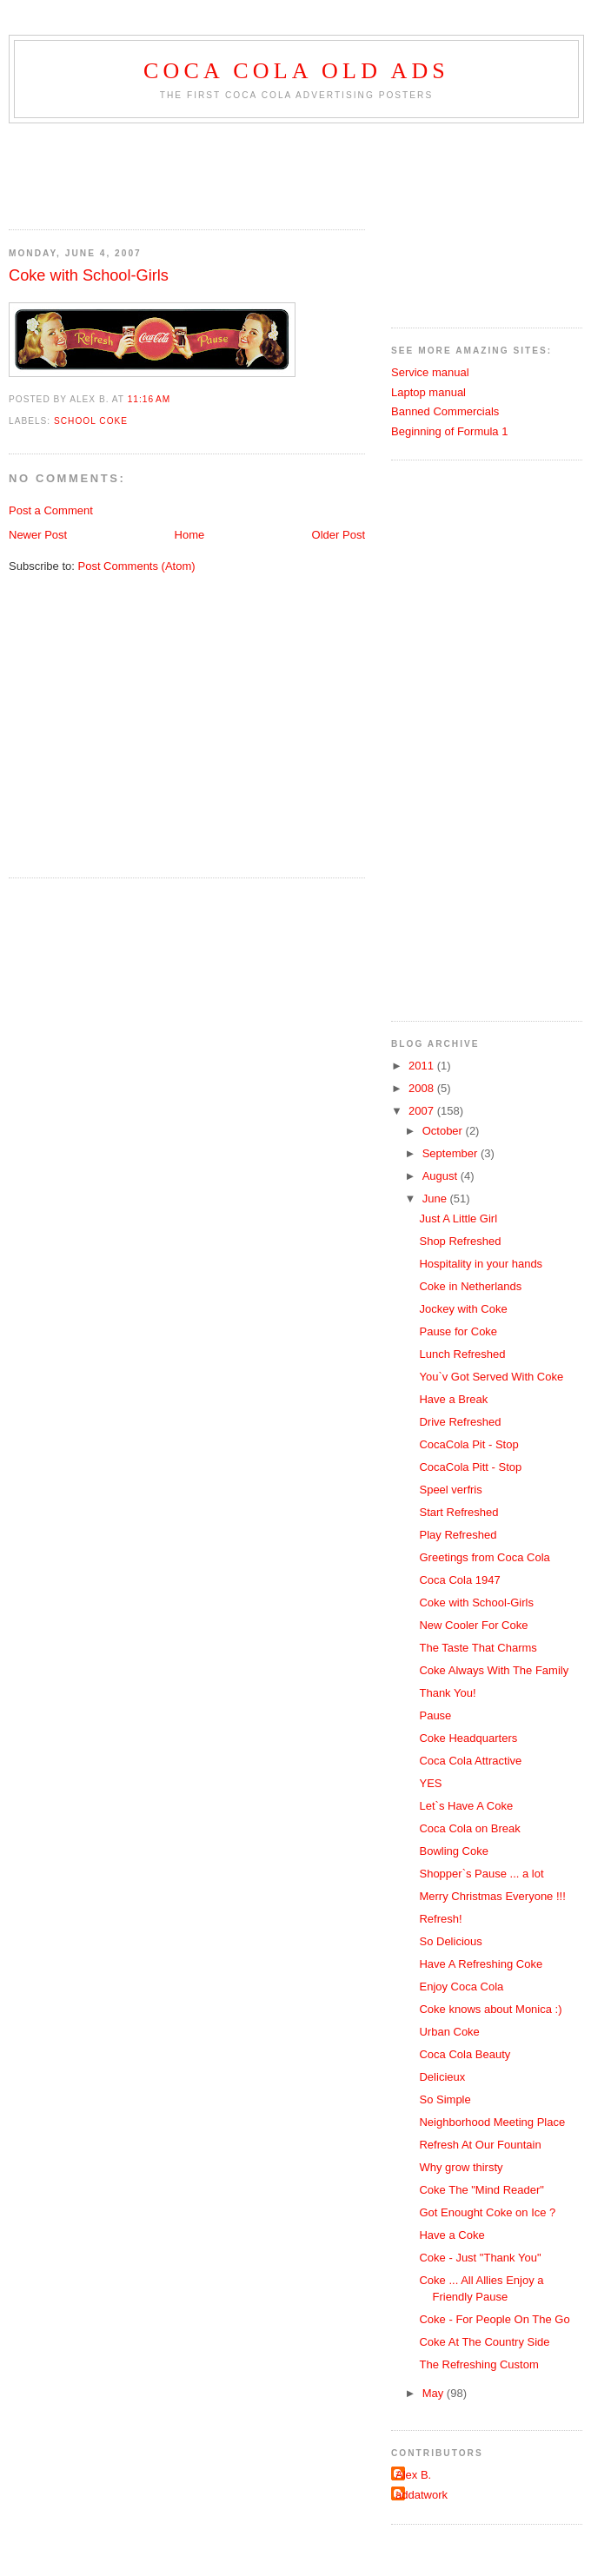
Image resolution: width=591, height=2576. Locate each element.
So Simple (444, 2099)
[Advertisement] (96, 171)
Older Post (338, 534)
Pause (435, 1715)
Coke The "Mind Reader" (481, 2189)
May (434, 2393)
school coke (91, 421)
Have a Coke (451, 2235)
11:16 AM (149, 399)
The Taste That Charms (477, 1647)
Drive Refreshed (460, 1421)
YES (430, 1783)
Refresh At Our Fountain (480, 2144)
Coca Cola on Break (469, 1828)
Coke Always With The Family (493, 1670)
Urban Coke (449, 2031)
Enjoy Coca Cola (461, 1986)
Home (190, 534)
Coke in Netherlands (470, 1286)
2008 (422, 1088)
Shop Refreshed (460, 1241)
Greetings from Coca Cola (484, 1557)
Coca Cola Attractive (470, 1760)
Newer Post (38, 534)
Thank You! (447, 1692)
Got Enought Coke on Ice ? (487, 2212)
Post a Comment (51, 510)
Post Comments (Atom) (137, 566)
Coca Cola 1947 (459, 1579)
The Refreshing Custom (478, 2364)
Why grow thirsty (460, 2167)
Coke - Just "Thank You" (480, 2257)
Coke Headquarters (468, 1738)
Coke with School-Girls (89, 275)
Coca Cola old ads (296, 70)
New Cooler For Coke (473, 1625)
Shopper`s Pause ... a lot (481, 1873)
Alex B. (413, 2474)
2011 (422, 1065)
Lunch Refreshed (462, 1354)
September (451, 1153)
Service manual (430, 372)
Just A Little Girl (458, 1218)
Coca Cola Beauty (464, 2054)
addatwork (421, 2494)
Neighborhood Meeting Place (492, 2122)
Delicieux (442, 2076)
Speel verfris (450, 1489)
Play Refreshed (457, 1534)
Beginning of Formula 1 (449, 431)
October (444, 1130)
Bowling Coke (453, 1851)
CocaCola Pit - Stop (468, 1444)
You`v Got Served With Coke (491, 1376)
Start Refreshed (458, 1512)
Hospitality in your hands (480, 1263)
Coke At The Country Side (484, 2341)
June (436, 1198)
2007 (422, 1110)
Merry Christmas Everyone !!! (492, 1896)
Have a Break (453, 1399)
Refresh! (440, 1918)
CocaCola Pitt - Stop (470, 1466)
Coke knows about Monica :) (490, 2009)
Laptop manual (428, 392)
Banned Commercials (445, 411)
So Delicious (450, 1941)
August (441, 1175)
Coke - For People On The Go (494, 2319)
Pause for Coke (458, 1331)
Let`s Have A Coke (466, 1805)
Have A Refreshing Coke (480, 1963)
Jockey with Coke (463, 1308)
